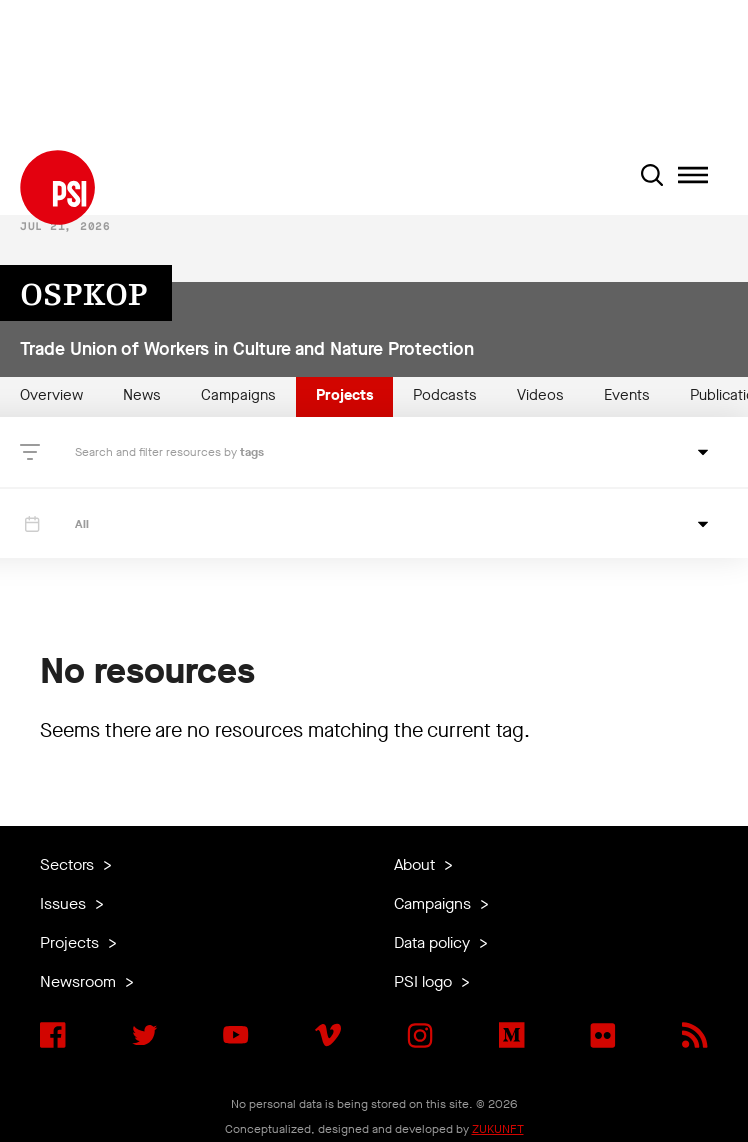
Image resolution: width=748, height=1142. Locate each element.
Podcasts (445, 395)
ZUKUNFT (498, 1129)
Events (627, 395)
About (416, 864)
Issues (65, 903)
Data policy (434, 942)
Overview (51, 395)
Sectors (69, 864)
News (142, 395)
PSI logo (425, 981)
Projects (344, 395)
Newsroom (80, 981)
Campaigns (238, 395)
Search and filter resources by (157, 452)
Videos (540, 395)
